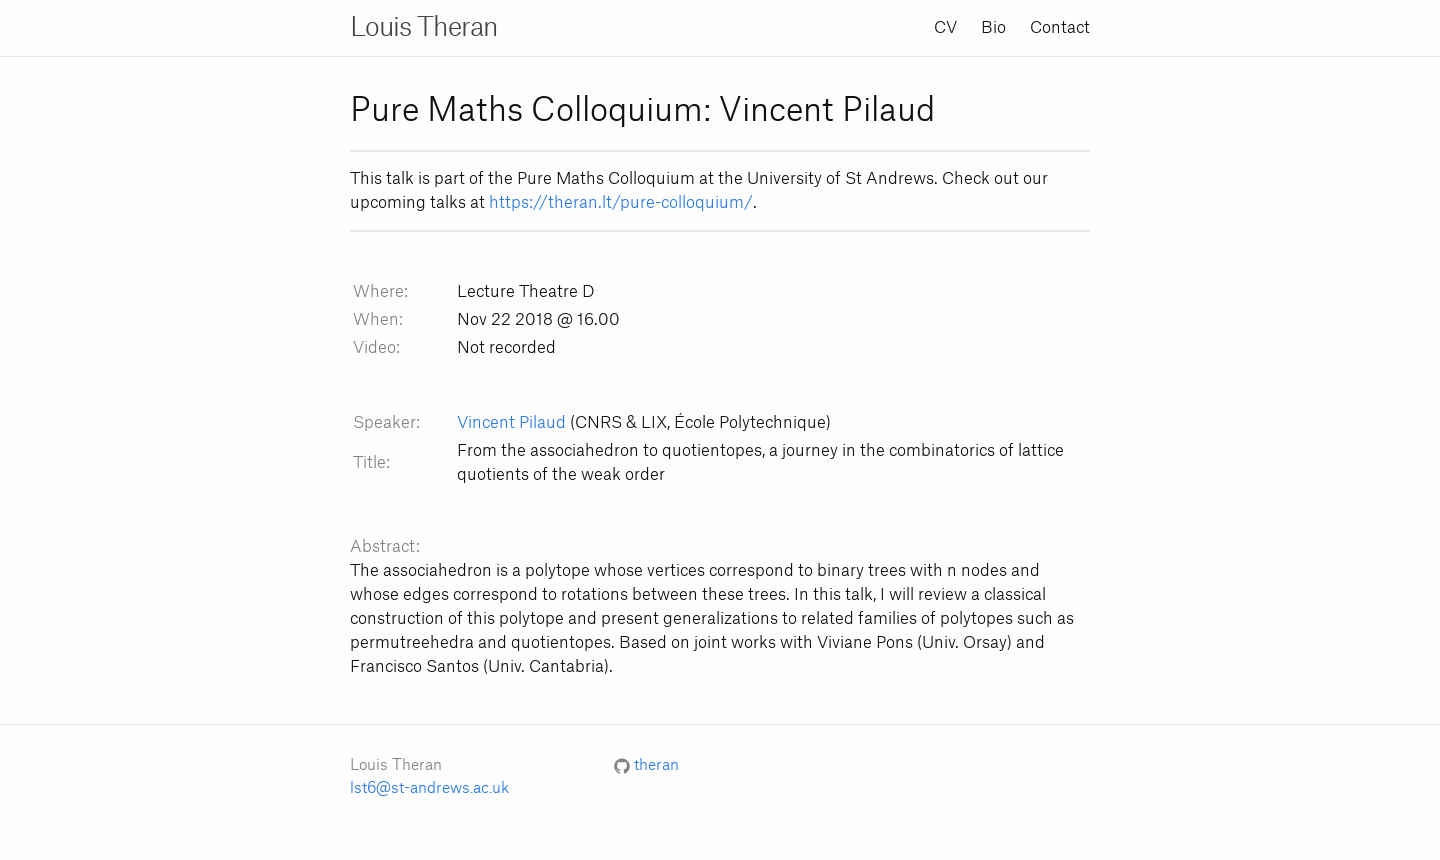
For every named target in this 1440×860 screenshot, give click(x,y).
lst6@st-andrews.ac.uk (429, 788)
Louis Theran (424, 28)
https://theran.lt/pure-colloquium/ (621, 203)
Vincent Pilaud (511, 423)
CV (945, 28)
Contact (1060, 28)
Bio (993, 28)
